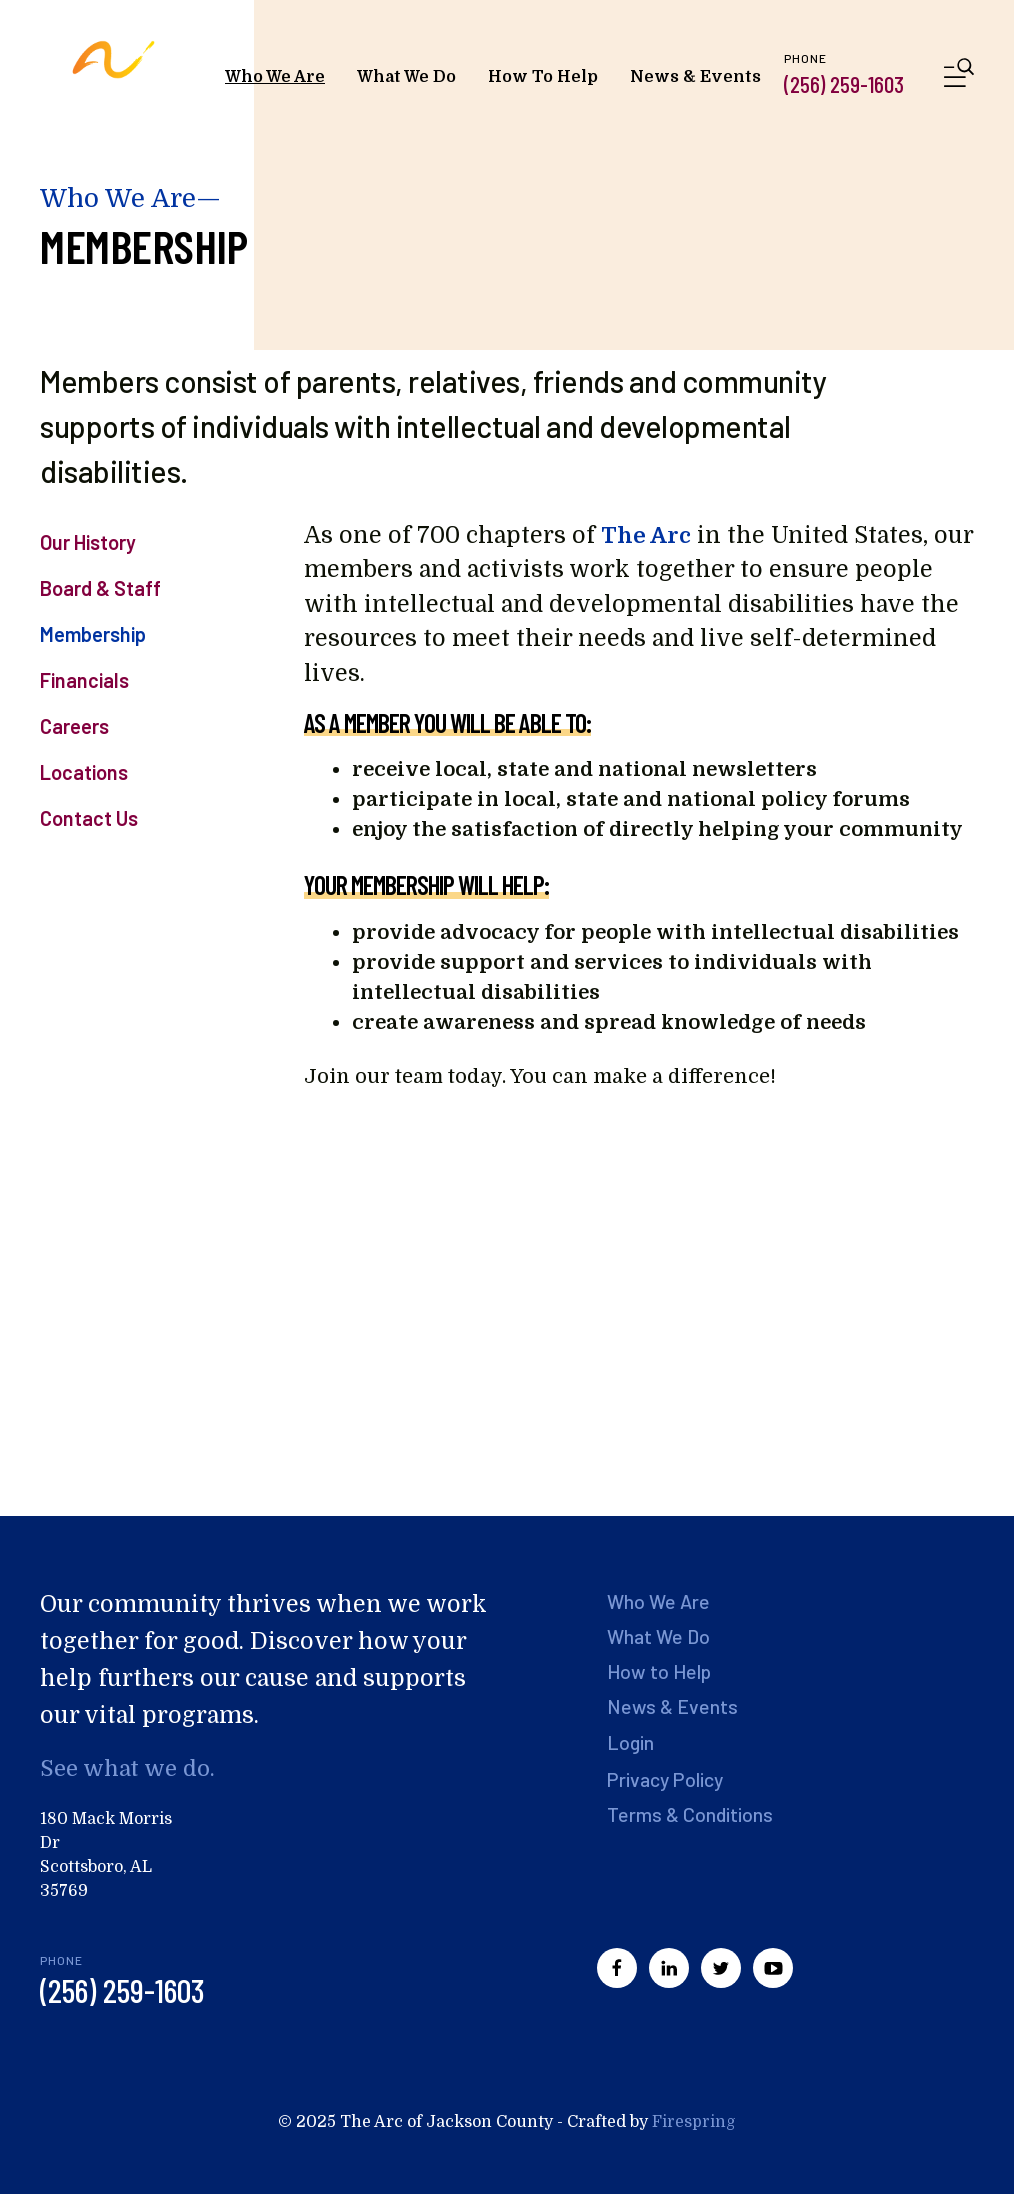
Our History (88, 542)
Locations (84, 772)
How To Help (543, 77)
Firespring (694, 2122)
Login (631, 1741)
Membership (93, 634)
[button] (959, 76)
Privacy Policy (668, 1778)
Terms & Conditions (691, 1813)
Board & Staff (100, 588)
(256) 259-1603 (844, 84)
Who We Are (275, 77)
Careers (74, 726)
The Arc (646, 535)
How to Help (661, 1671)
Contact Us (89, 818)
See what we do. (130, 1768)
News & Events (695, 77)
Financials (84, 680)
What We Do (406, 77)
